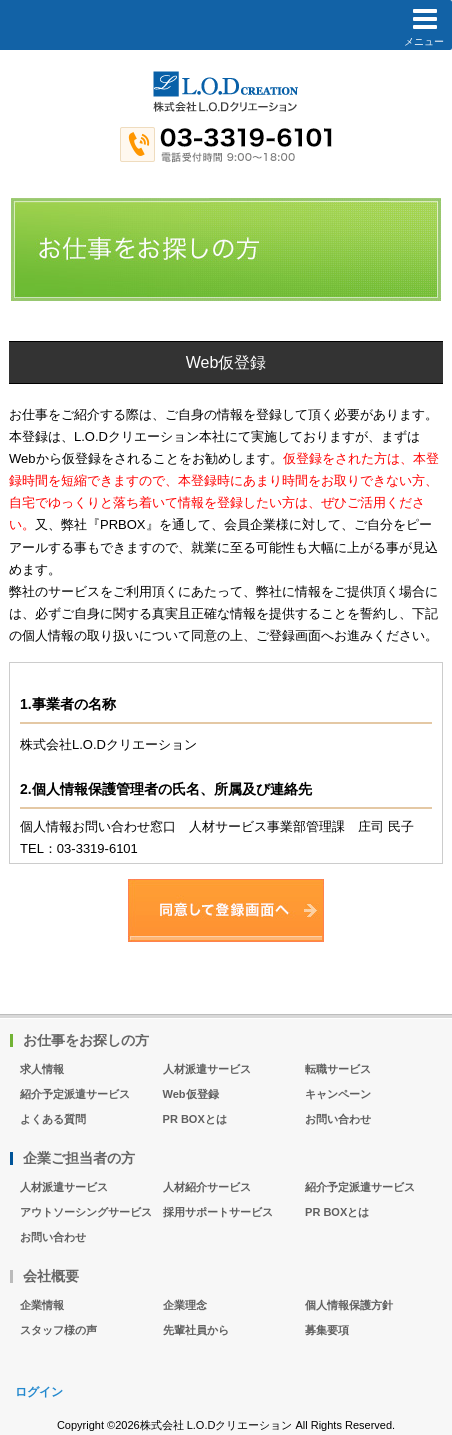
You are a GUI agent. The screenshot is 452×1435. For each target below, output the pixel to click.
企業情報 (42, 1305)
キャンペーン (338, 1094)
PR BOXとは (195, 1119)
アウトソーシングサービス (86, 1212)
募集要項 (327, 1330)
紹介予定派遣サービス (75, 1094)
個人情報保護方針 (349, 1305)
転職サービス (338, 1069)
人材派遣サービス (207, 1069)
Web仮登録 (191, 1094)
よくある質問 (53, 1119)
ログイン (39, 1392)
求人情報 (42, 1069)
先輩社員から (196, 1330)
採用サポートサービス (218, 1212)
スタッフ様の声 (58, 1330)
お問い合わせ (338, 1119)
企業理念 (185, 1305)
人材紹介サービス (207, 1187)
